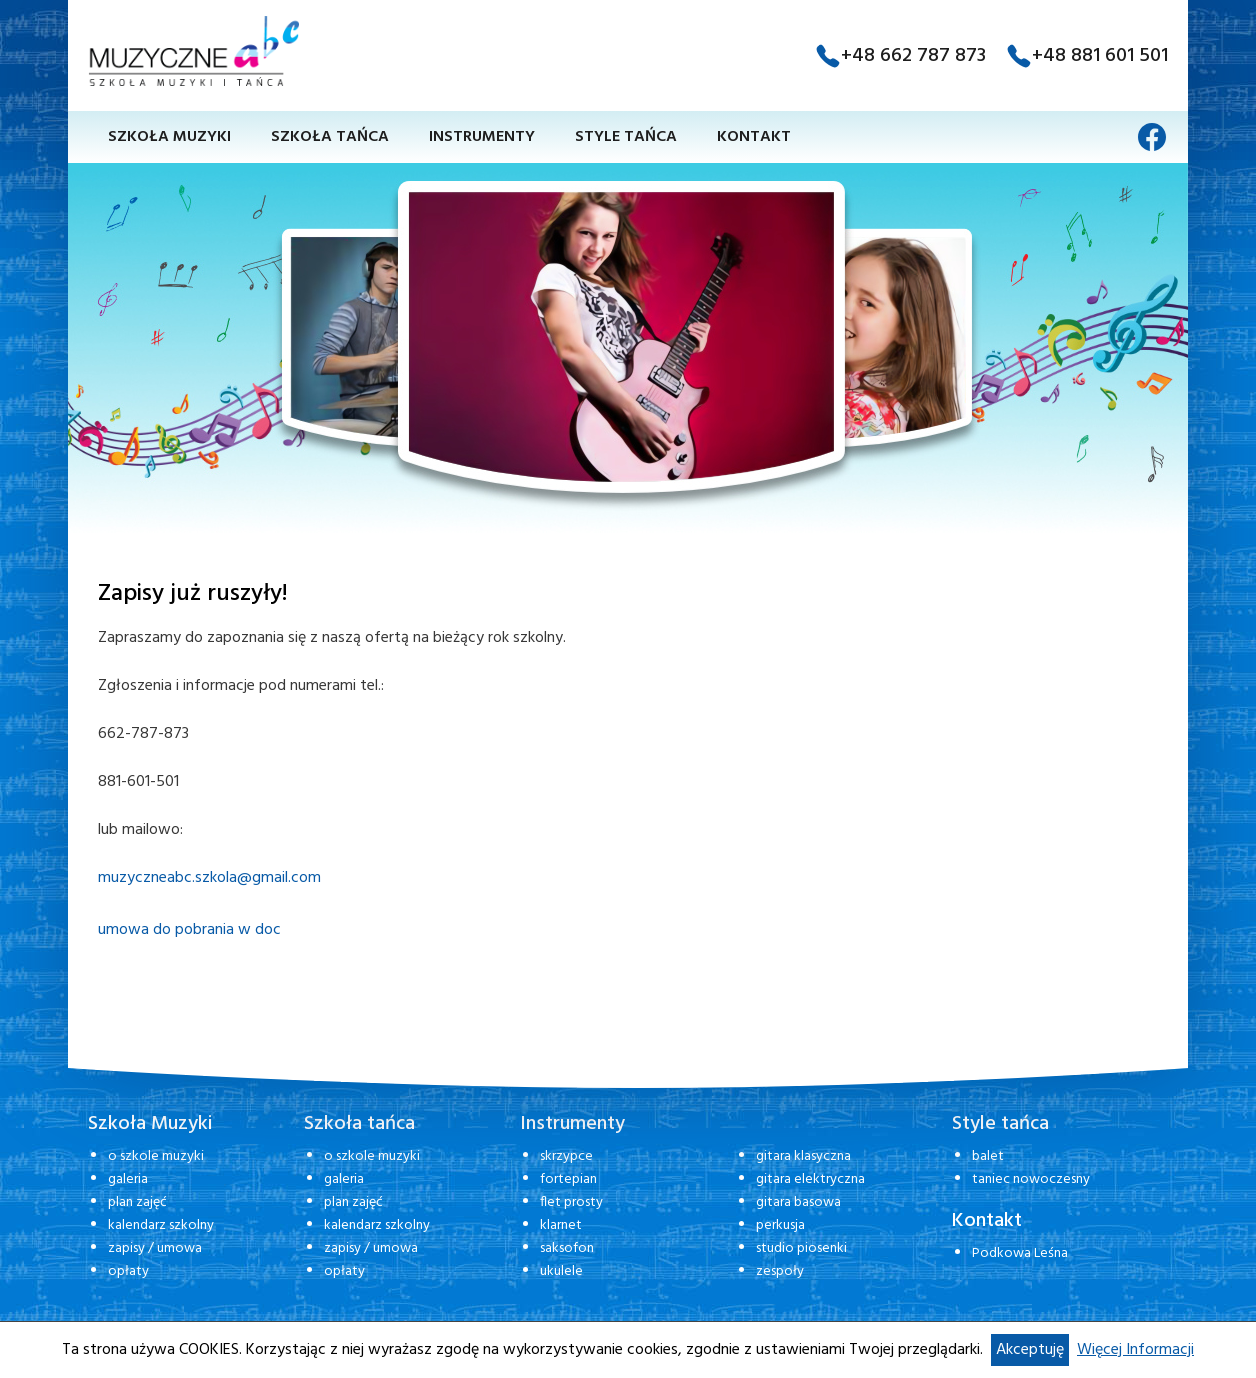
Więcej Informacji (1135, 1350)
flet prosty (571, 1202)
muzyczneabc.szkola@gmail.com (209, 878)
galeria (128, 1179)
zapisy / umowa (155, 1248)
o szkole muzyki (156, 1156)
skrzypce (566, 1156)
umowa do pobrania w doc (189, 930)
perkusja (780, 1225)
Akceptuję (1030, 1350)
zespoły (780, 1271)
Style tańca (626, 137)
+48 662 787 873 (913, 56)
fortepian (568, 1179)
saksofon (567, 1248)
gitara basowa (798, 1202)
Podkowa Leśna (1020, 1253)
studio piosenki (801, 1248)
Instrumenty (482, 137)
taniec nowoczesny (1031, 1179)
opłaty (128, 1271)
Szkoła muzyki (169, 137)
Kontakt (754, 137)
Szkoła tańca (330, 137)
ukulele (561, 1271)
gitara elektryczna (810, 1179)
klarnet (561, 1225)
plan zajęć (137, 1202)
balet (988, 1156)
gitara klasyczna (803, 1156)
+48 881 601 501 (1100, 56)
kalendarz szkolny (161, 1225)
